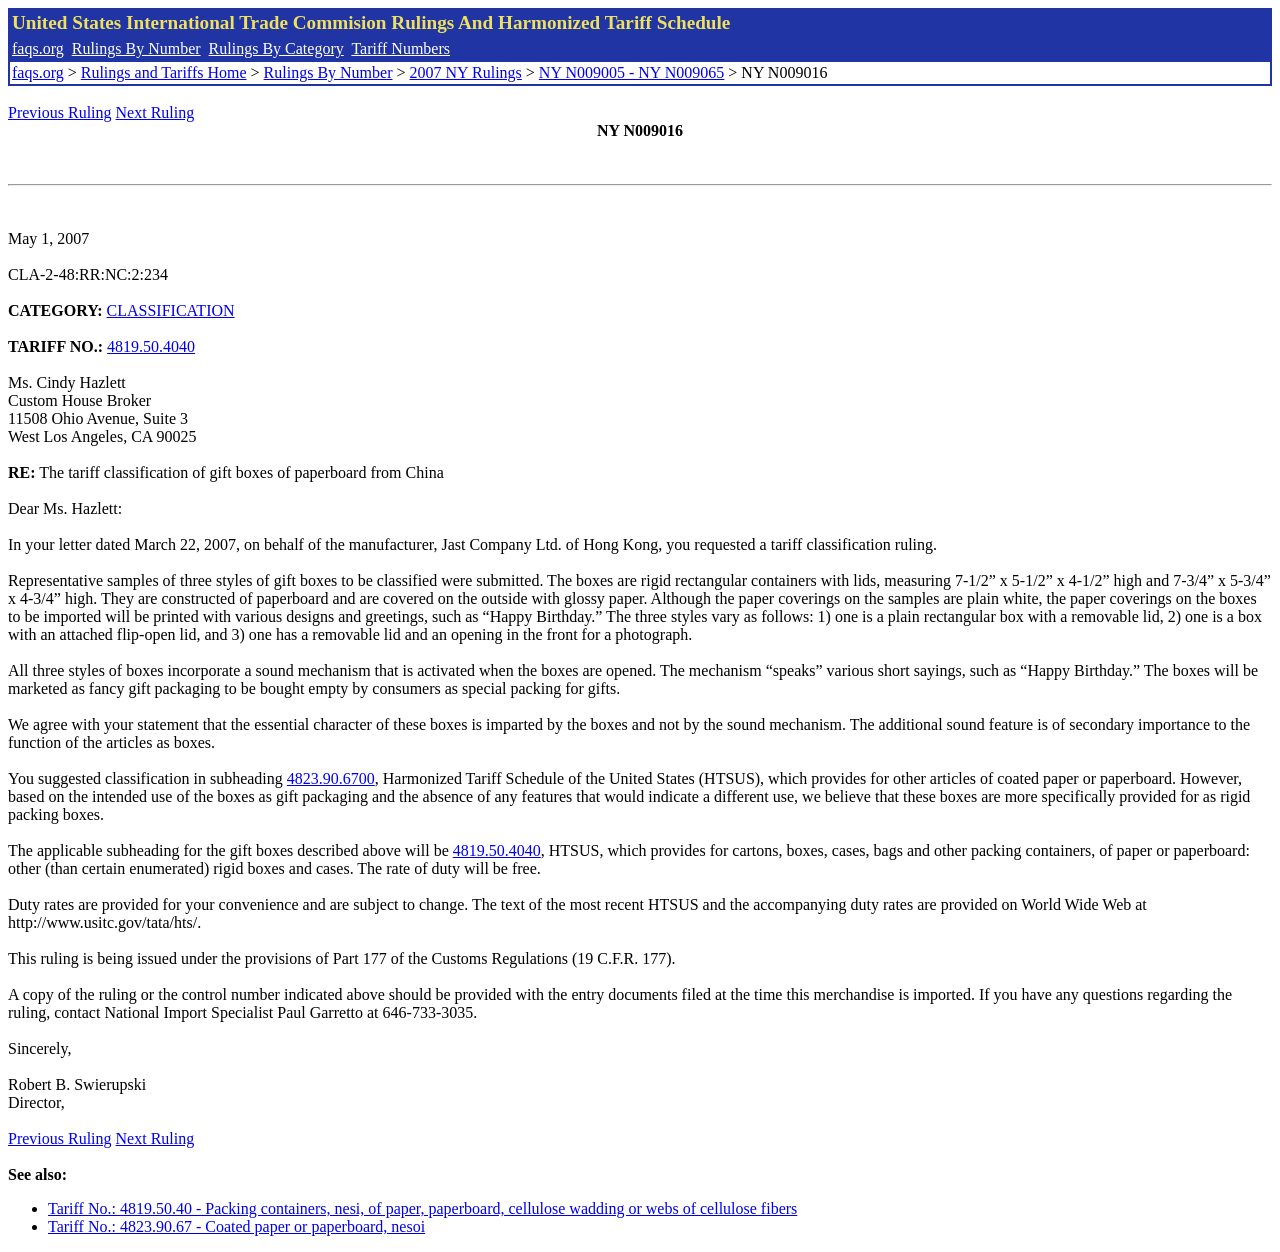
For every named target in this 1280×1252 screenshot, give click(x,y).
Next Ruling (155, 112)
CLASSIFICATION (171, 310)
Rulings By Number (136, 48)
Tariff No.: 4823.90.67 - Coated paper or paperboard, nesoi (236, 1226)
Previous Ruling (60, 112)
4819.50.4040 (151, 346)
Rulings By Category (276, 48)
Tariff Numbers (400, 48)
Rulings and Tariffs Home (164, 72)
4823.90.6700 (331, 778)
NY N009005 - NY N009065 (631, 72)
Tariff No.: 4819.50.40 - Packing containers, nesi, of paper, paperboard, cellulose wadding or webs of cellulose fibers (422, 1208)
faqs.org (38, 48)
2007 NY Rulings (466, 72)
